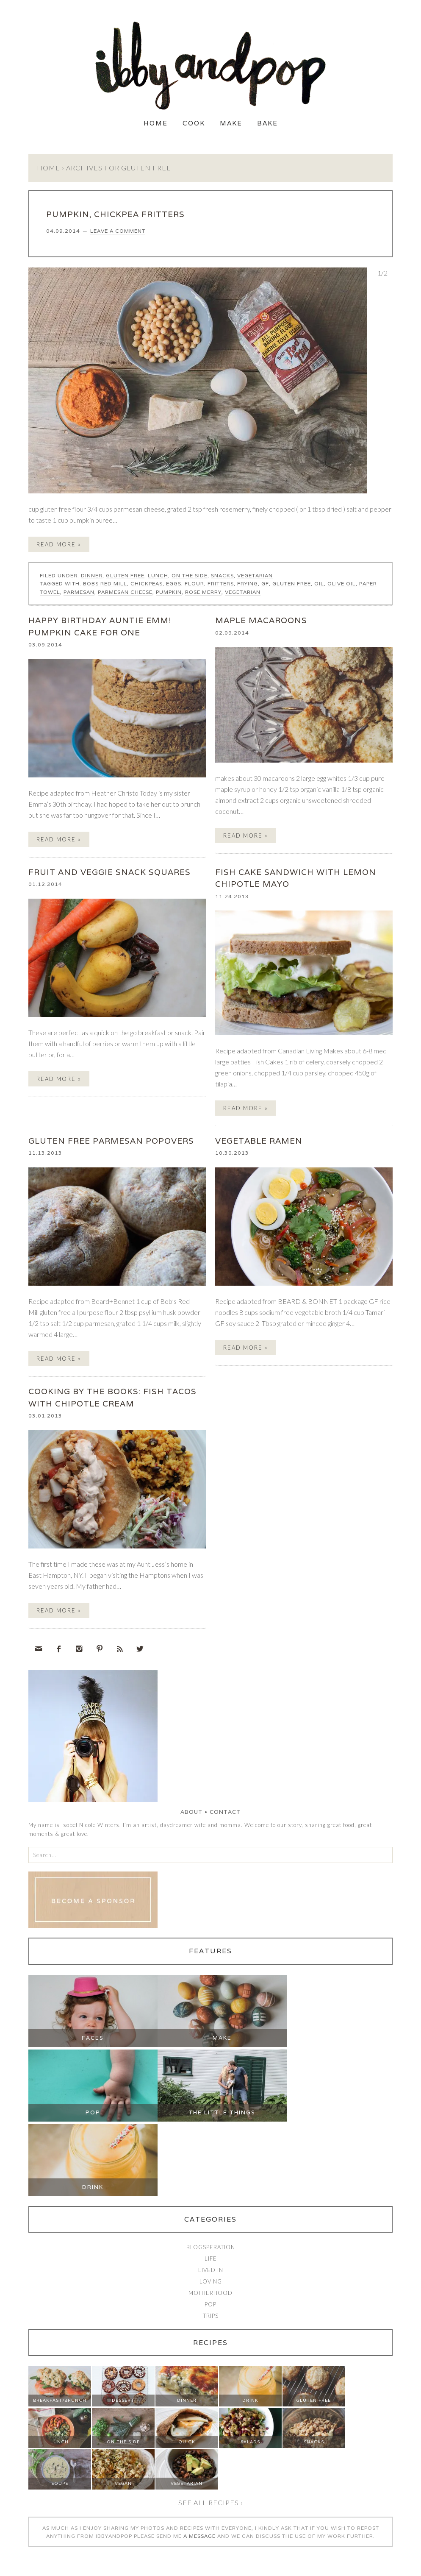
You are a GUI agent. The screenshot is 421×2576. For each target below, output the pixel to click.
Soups (59, 2483)
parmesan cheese (125, 592)
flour (194, 583)
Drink (92, 2187)
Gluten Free (125, 575)
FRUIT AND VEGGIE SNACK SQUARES (109, 872)
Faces (93, 2037)
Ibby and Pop (210, 65)
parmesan (79, 592)
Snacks (222, 575)
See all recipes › (210, 2502)
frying (247, 583)
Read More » (58, 544)
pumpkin (169, 592)
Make (231, 123)
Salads (250, 2442)
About (191, 1812)
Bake (267, 123)
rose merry (203, 592)
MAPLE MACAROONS (261, 620)
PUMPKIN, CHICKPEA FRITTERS (115, 214)
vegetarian (242, 592)
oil (319, 583)
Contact (225, 1812)
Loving (210, 2281)
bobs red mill (105, 583)
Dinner (91, 575)
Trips (211, 2315)
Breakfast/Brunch (59, 2400)
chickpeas (146, 583)
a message (199, 2536)
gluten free (291, 583)
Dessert (123, 2400)
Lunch (158, 575)
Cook (194, 123)
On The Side (190, 575)
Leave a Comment (117, 231)
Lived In (210, 2270)
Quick (186, 2442)
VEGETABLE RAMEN (258, 1141)
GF (265, 583)
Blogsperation (210, 2247)
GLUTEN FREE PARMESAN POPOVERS (111, 1141)
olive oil (341, 583)
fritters (221, 583)
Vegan (123, 2483)
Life (211, 2258)
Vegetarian (255, 575)
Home (156, 123)
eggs (173, 583)
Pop (93, 2112)
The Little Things (221, 2112)
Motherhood (210, 2292)
